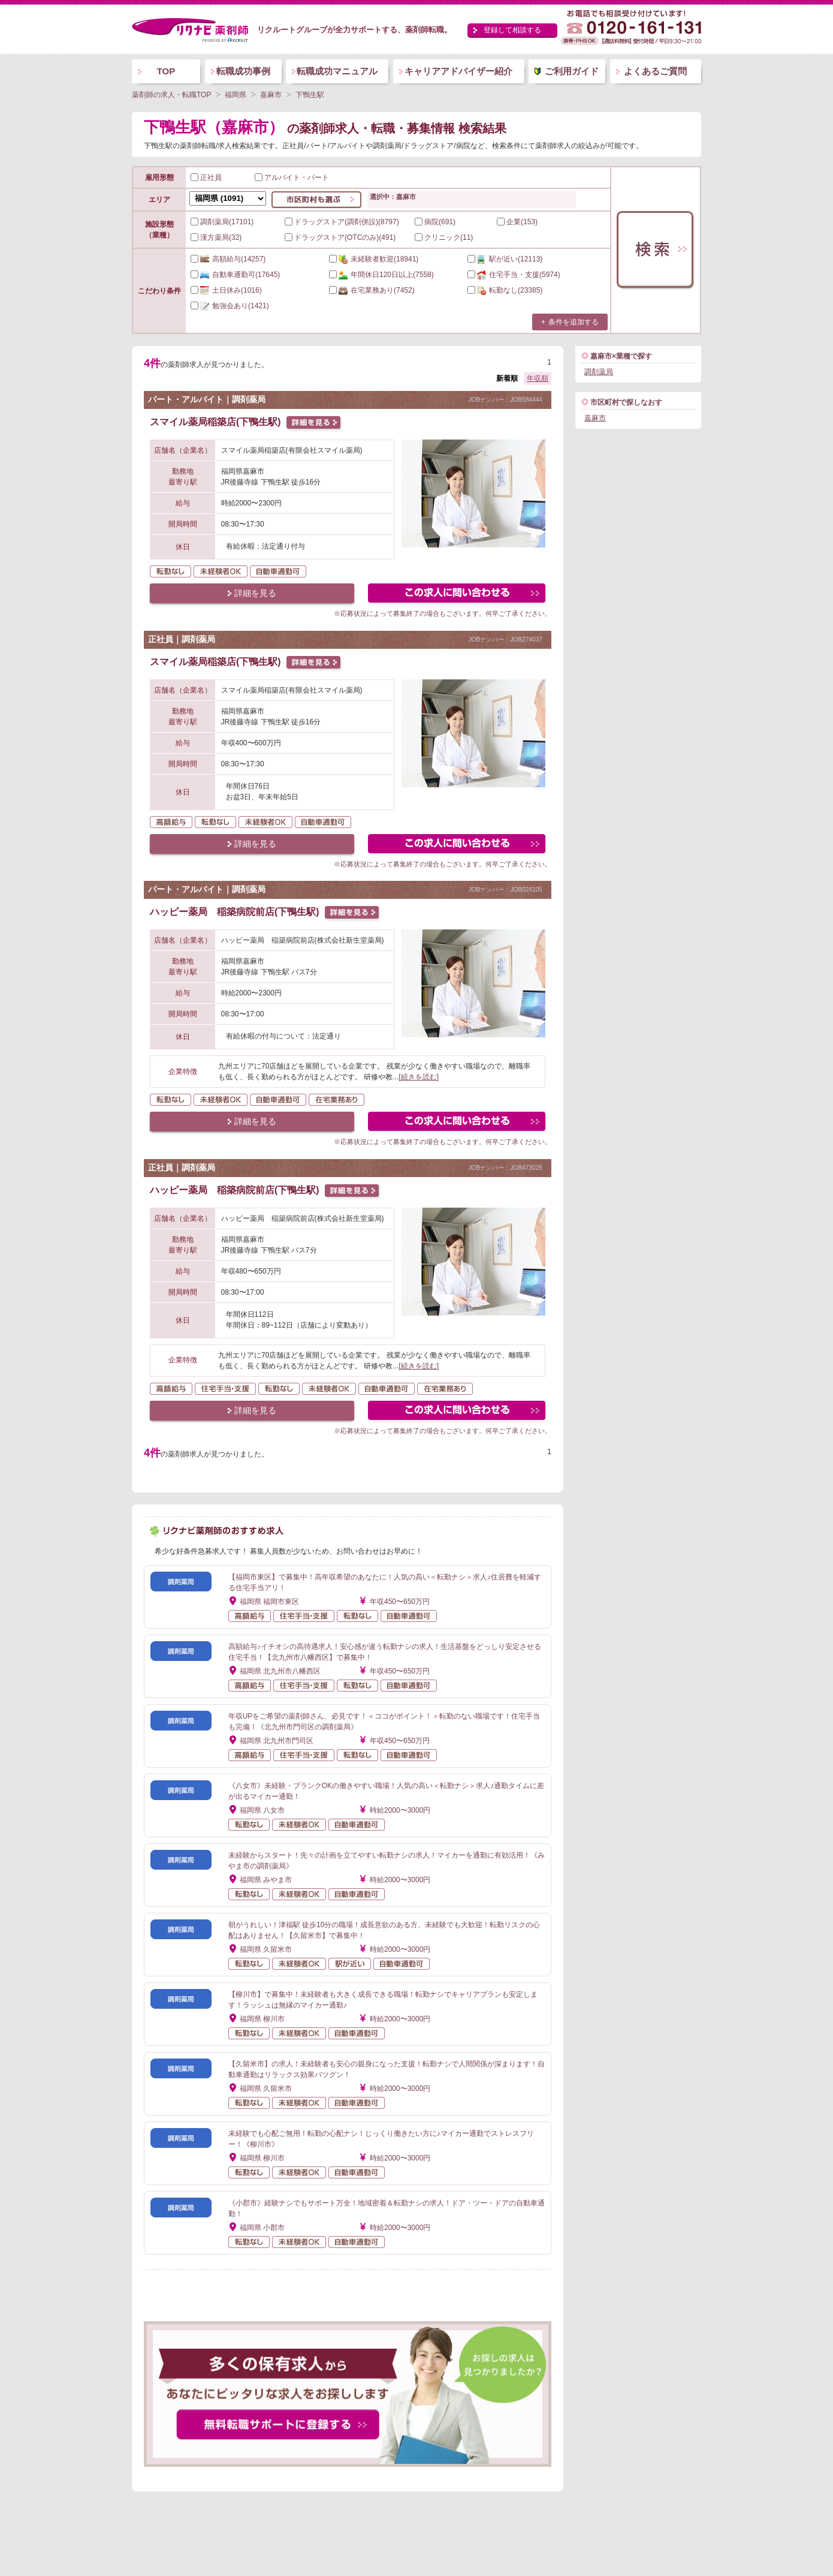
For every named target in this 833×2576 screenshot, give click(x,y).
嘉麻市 (595, 418)
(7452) (372, 290)
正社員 (206, 177)
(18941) (373, 259)
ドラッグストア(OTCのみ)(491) (340, 237)
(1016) (226, 290)
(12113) (504, 259)
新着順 (507, 378)
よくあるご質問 (655, 71)
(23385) (504, 290)
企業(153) (517, 222)
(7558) (381, 274)
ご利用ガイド (572, 71)
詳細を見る (255, 593)
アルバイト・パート (292, 177)
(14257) (228, 259)
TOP (166, 71)
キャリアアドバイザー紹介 (458, 71)
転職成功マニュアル (337, 71)
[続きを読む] (419, 1077)
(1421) (230, 306)
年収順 (537, 378)
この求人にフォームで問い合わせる (457, 594)
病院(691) (435, 222)
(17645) (235, 274)
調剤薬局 (598, 372)
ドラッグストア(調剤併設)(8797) (342, 222)
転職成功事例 (243, 71)
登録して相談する (512, 30)
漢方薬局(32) (216, 237)
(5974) (513, 274)
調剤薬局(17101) (222, 222)
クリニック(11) (444, 237)
